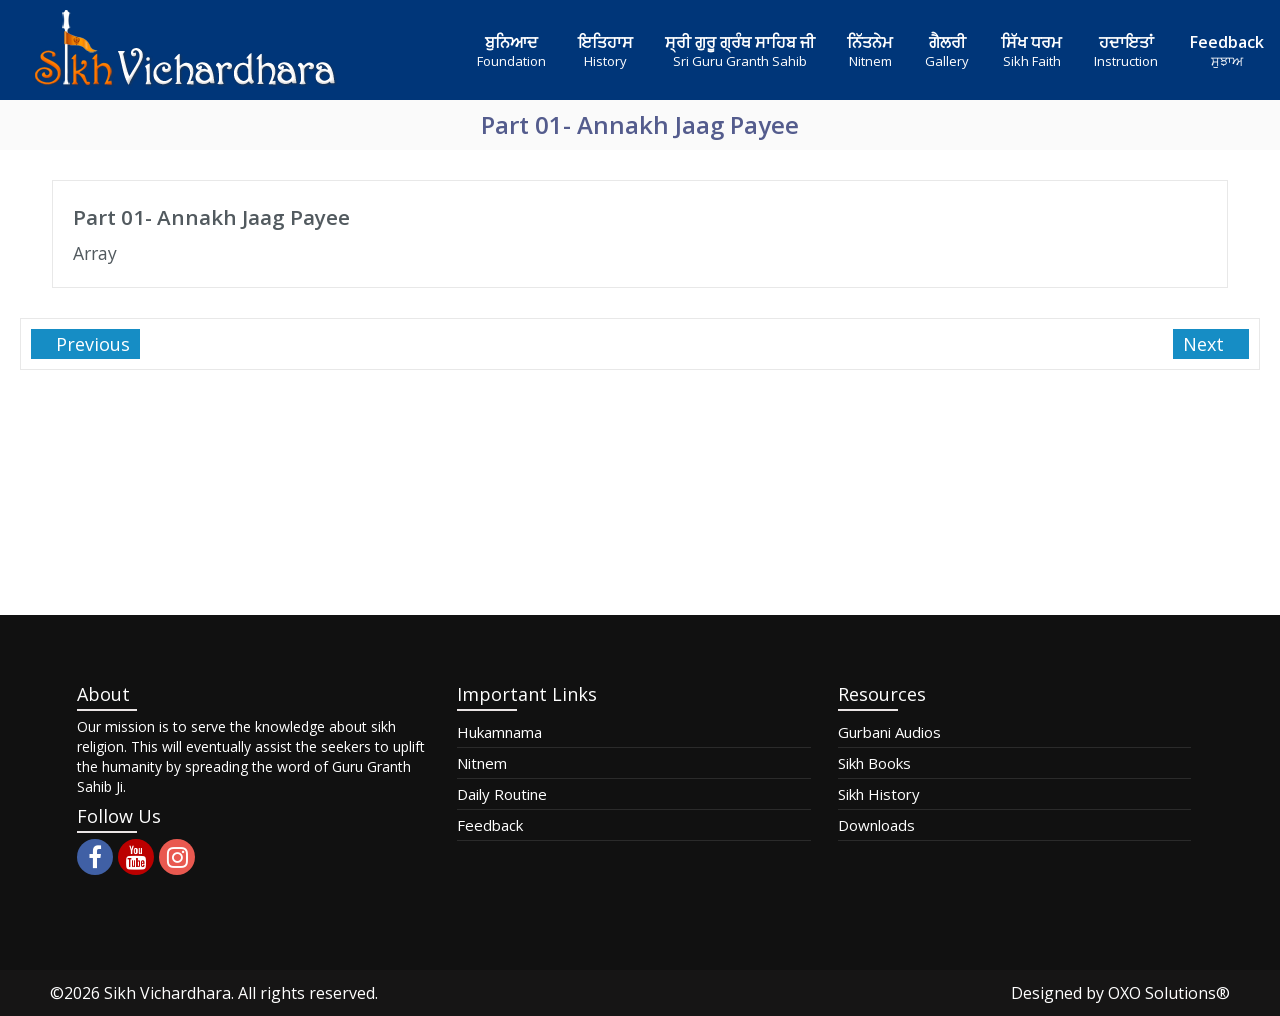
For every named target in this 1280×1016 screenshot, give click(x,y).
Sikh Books (874, 763)
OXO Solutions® (1169, 993)
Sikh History (879, 794)
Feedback (490, 825)
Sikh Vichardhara (167, 993)
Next (1206, 344)
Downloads (876, 825)
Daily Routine (502, 794)
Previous (90, 344)
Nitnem (482, 763)
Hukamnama (499, 732)
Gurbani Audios (889, 732)
